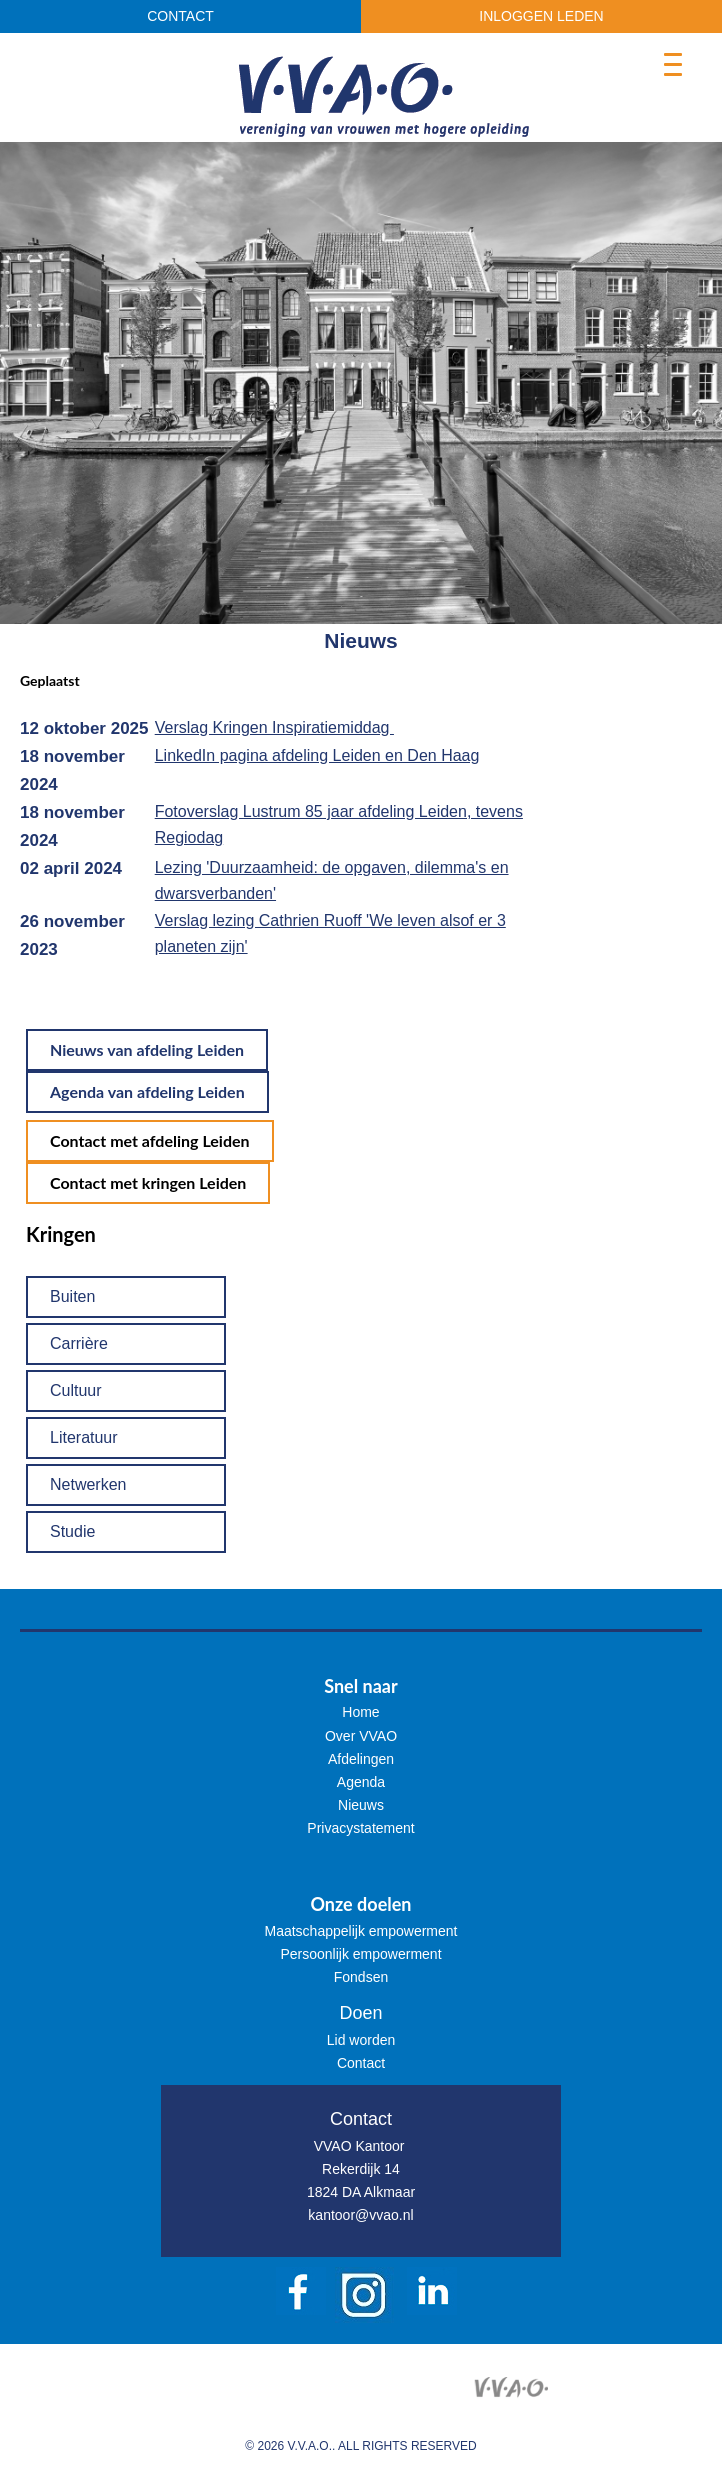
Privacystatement (360, 1828)
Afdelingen (361, 1759)
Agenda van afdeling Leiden (147, 1091)
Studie (72, 1531)
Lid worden (361, 2040)
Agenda (361, 1782)
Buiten (72, 1296)
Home (360, 1712)
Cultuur (76, 1390)
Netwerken (88, 1484)
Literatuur (84, 1437)
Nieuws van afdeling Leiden (147, 1049)
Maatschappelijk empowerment (361, 1931)
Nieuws (361, 1805)
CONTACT (180, 16)
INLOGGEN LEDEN (541, 16)
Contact (361, 2063)
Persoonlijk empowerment (360, 1954)
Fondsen (361, 1977)
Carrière (79, 1343)
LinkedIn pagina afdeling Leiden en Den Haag (317, 755)
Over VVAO (361, 1736)
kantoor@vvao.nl (360, 2215)
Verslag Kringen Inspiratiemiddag (274, 727)
